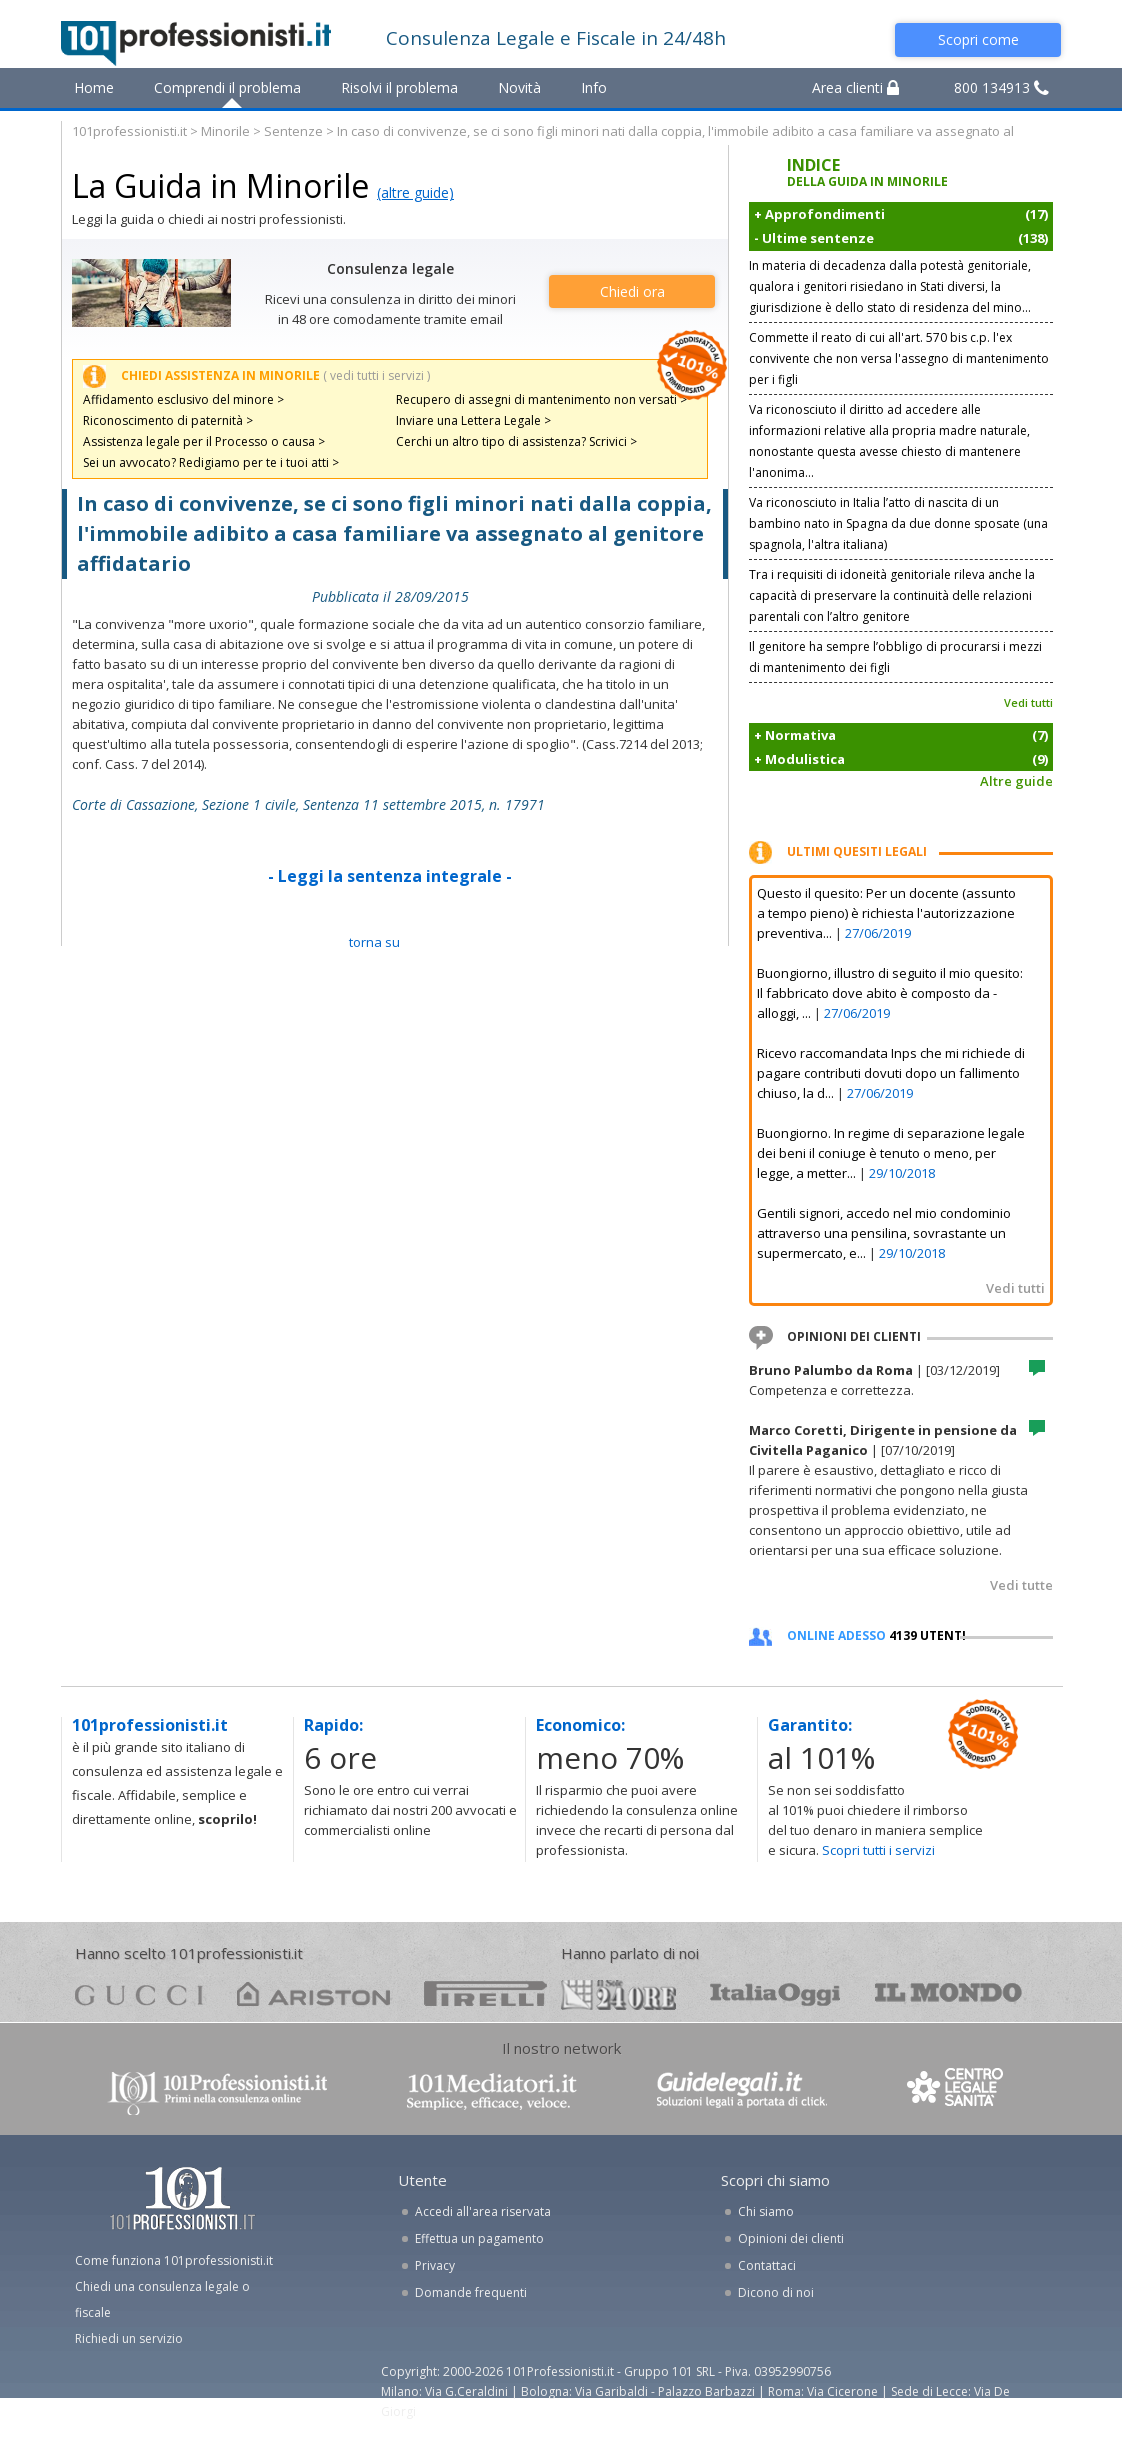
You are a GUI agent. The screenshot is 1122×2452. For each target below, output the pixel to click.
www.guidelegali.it (742, 2091)
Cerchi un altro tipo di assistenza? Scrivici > (516, 441)
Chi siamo (766, 2211)
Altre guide (1016, 781)
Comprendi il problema (227, 87)
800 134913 (1001, 87)
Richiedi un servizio (129, 2338)
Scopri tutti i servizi (878, 1850)
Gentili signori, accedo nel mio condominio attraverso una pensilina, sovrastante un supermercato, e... (884, 1233)
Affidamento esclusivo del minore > (183, 399)
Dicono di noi (776, 2292)
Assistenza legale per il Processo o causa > (204, 441)
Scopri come (978, 39)
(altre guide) (415, 192)
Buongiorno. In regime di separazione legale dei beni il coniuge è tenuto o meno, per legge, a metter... (891, 1153)
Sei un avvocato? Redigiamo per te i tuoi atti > (211, 462)
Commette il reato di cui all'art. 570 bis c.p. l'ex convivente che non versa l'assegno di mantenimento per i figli (899, 358)
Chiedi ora (632, 291)
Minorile (225, 131)
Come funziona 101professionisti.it (174, 2260)
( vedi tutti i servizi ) (376, 375)
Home (94, 87)
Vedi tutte (1021, 1585)
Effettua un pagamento (479, 2238)
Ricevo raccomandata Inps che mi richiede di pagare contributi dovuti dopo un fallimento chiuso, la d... (891, 1073)
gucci (139, 1993)
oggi (775, 1993)
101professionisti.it (129, 131)
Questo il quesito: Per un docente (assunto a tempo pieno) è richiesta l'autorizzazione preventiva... (886, 913)
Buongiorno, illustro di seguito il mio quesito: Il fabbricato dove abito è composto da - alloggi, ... (890, 993)
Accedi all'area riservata (483, 2211)
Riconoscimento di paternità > (168, 420)
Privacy (435, 2265)
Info (594, 87)
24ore (618, 1995)
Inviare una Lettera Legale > (473, 420)
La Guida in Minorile (220, 185)
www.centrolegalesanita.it (957, 2091)
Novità (519, 87)
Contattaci (767, 2265)
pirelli (485, 1993)
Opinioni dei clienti (791, 2238)
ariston (313, 1993)
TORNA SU (374, 942)
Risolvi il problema (399, 87)
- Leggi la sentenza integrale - (390, 876)
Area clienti (855, 87)
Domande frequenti (471, 2292)
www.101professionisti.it (217, 2091)
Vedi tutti (1028, 702)
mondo (948, 1993)
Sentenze (293, 131)
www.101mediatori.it (492, 2091)
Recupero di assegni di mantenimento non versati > (541, 399)
